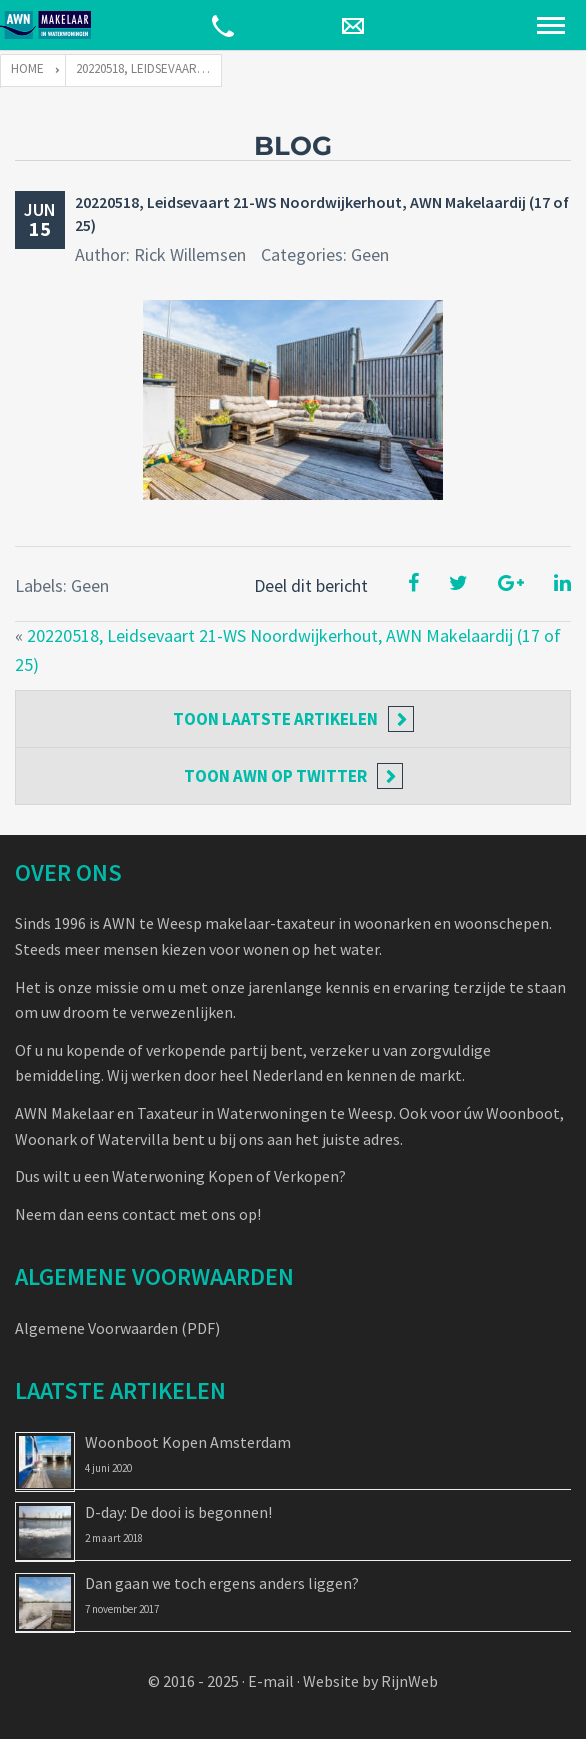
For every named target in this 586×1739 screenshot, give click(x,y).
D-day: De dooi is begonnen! (178, 1512)
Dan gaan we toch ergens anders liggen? (222, 1583)
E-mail (271, 1681)
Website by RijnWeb (370, 1681)
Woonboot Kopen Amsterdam (188, 1442)
